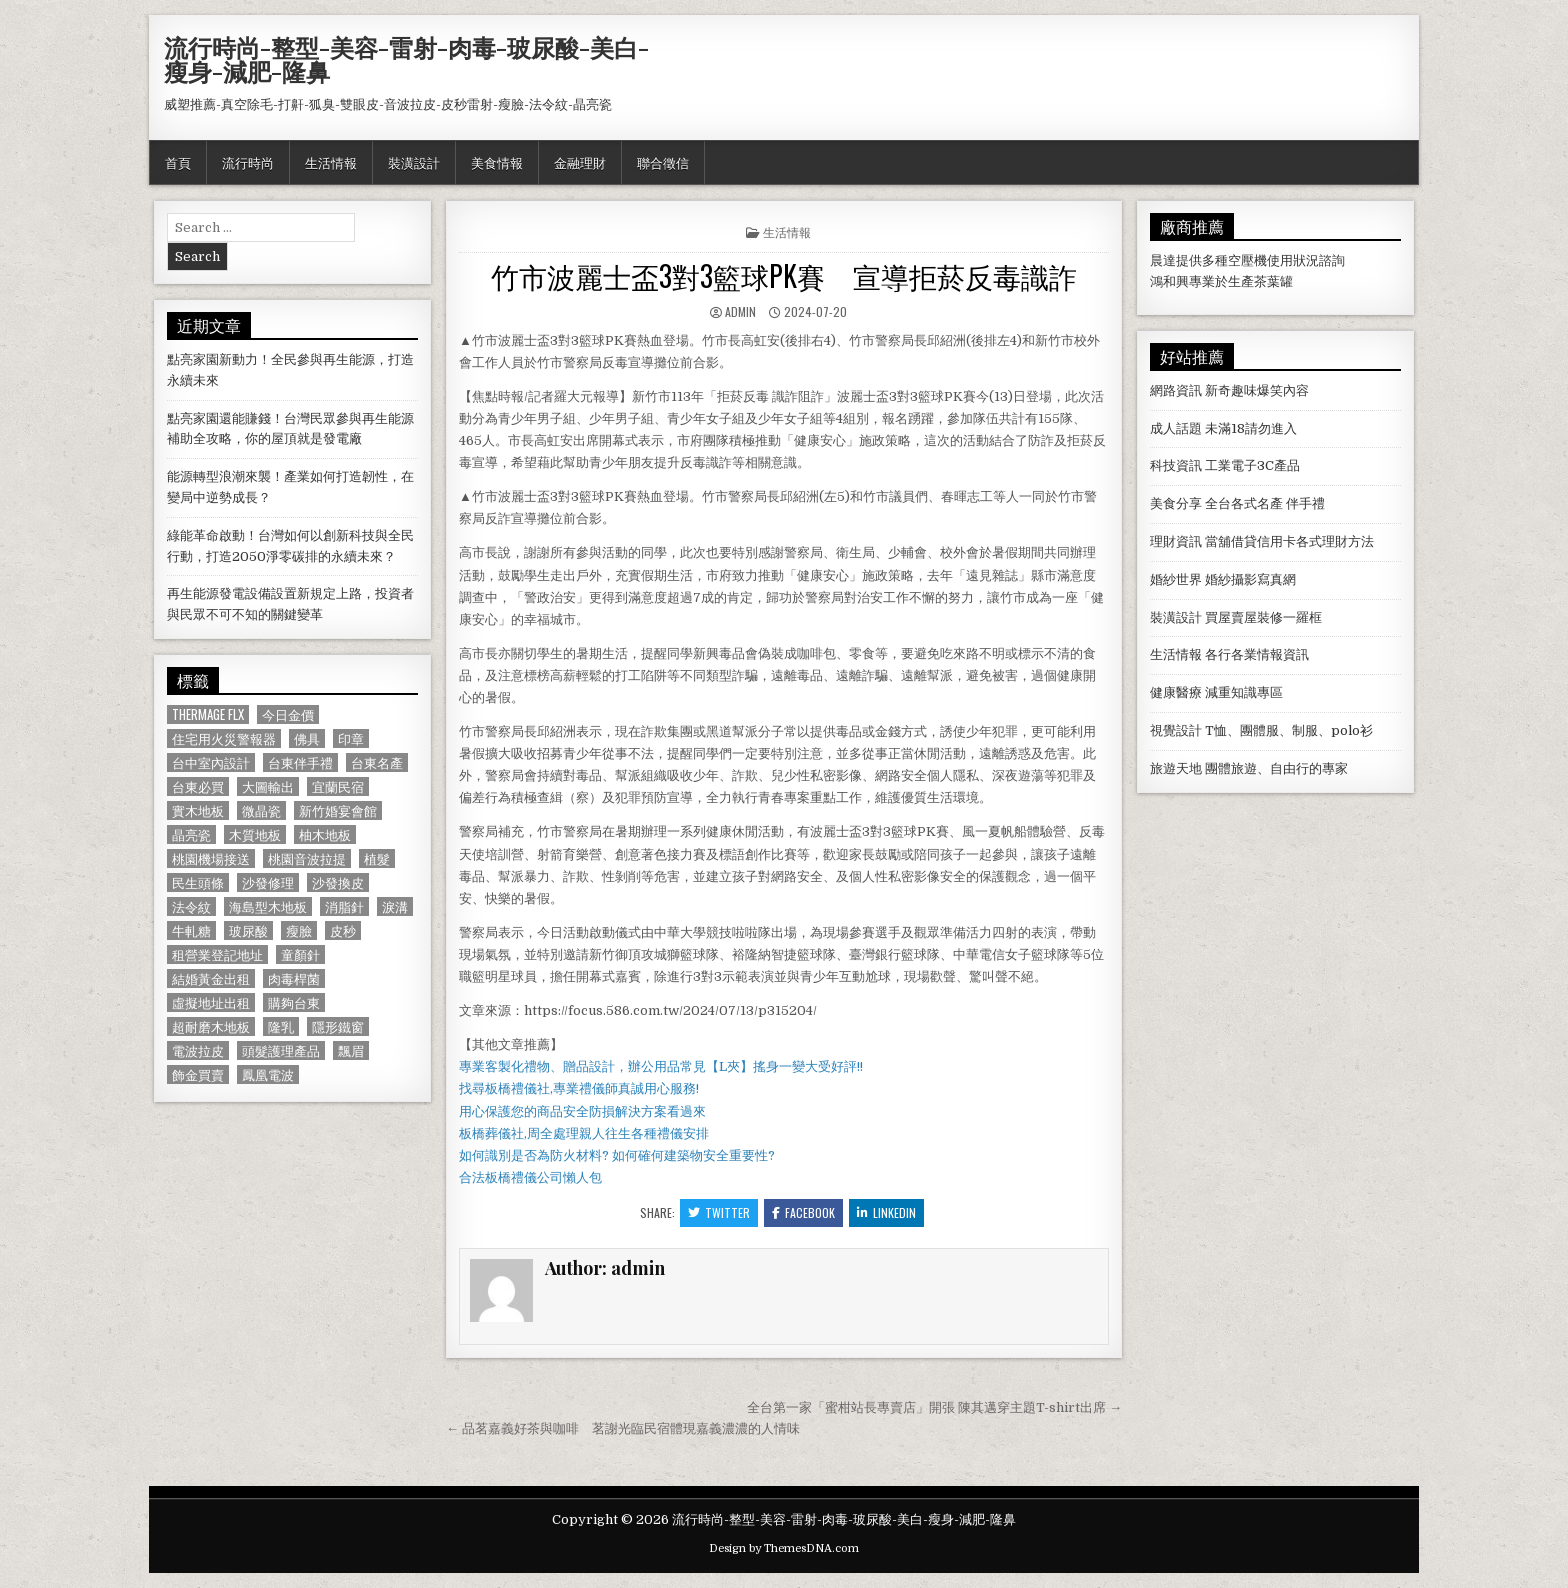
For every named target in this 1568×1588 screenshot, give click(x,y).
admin (740, 311)
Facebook (803, 1212)
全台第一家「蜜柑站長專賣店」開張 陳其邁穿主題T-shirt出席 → (934, 1407)
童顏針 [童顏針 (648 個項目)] (300, 954)
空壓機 (1247, 260)
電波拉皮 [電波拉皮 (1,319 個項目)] (198, 1050)
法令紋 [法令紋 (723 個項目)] (191, 906)
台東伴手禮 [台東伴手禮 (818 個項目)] (300, 762)
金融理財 (580, 162)
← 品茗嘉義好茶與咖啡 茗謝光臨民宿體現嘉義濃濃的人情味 (623, 1428)
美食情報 (497, 162)
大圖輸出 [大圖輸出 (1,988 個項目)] (268, 786)
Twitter (719, 1212)
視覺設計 (1176, 730)
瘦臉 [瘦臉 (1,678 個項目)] (299, 930)
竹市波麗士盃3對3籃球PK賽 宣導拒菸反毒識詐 (784, 275)
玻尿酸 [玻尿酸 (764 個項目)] (248, 930)
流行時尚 (248, 162)
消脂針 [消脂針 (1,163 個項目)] (344, 906)
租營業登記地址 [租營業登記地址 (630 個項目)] (217, 954)
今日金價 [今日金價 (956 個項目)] (288, 714)
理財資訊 (1176, 541)
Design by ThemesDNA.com (784, 1548)
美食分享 (1176, 503)
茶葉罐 (1273, 281)
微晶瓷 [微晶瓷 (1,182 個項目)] (261, 810)
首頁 (178, 162)
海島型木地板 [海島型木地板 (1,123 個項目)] (268, 906)
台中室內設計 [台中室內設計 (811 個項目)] (211, 762)
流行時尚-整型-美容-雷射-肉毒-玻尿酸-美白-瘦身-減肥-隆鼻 (406, 59)
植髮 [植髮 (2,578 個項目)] (377, 858)
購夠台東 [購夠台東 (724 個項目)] (294, 1002)
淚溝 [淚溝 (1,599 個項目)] (395, 906)
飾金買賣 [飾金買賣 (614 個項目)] (198, 1074)
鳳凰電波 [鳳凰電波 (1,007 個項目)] (268, 1074)
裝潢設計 (414, 162)
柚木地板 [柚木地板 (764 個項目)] (325, 834)
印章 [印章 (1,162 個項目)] (351, 738)
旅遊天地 (1176, 768)
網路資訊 (1176, 390)
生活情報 (331, 162)
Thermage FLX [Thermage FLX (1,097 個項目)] (208, 714)
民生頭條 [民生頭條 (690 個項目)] (198, 882)
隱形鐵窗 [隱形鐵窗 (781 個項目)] (338, 1026)
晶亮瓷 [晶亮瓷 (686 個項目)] (191, 834)
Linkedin (886, 1212)
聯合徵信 (663, 162)
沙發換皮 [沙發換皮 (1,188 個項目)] (338, 882)
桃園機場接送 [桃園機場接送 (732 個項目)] (211, 858)
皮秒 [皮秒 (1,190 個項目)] (343, 930)
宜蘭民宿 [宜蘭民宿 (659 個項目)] (338, 786)
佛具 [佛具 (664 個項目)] (307, 738)
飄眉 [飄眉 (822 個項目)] (351, 1050)
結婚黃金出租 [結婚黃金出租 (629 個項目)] (211, 978)
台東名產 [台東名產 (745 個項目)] (377, 762)
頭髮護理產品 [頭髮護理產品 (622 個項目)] (281, 1050)
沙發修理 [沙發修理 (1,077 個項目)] (268, 882)
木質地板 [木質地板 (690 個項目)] (255, 834)
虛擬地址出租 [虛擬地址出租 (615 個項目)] (211, 1002)
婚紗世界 (1176, 579)
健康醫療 (1176, 692)
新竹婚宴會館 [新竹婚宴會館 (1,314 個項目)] (338, 810)
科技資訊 (1176, 465)
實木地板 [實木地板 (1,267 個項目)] (198, 810)
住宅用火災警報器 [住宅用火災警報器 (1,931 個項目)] (224, 738)
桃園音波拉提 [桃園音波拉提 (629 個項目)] (307, 858)
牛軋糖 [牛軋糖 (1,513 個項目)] (191, 930)
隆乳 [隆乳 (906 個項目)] (281, 1026)
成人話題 (1176, 428)
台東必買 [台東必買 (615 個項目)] (198, 786)
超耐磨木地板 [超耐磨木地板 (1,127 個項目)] (211, 1026)
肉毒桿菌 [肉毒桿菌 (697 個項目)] (294, 978)
